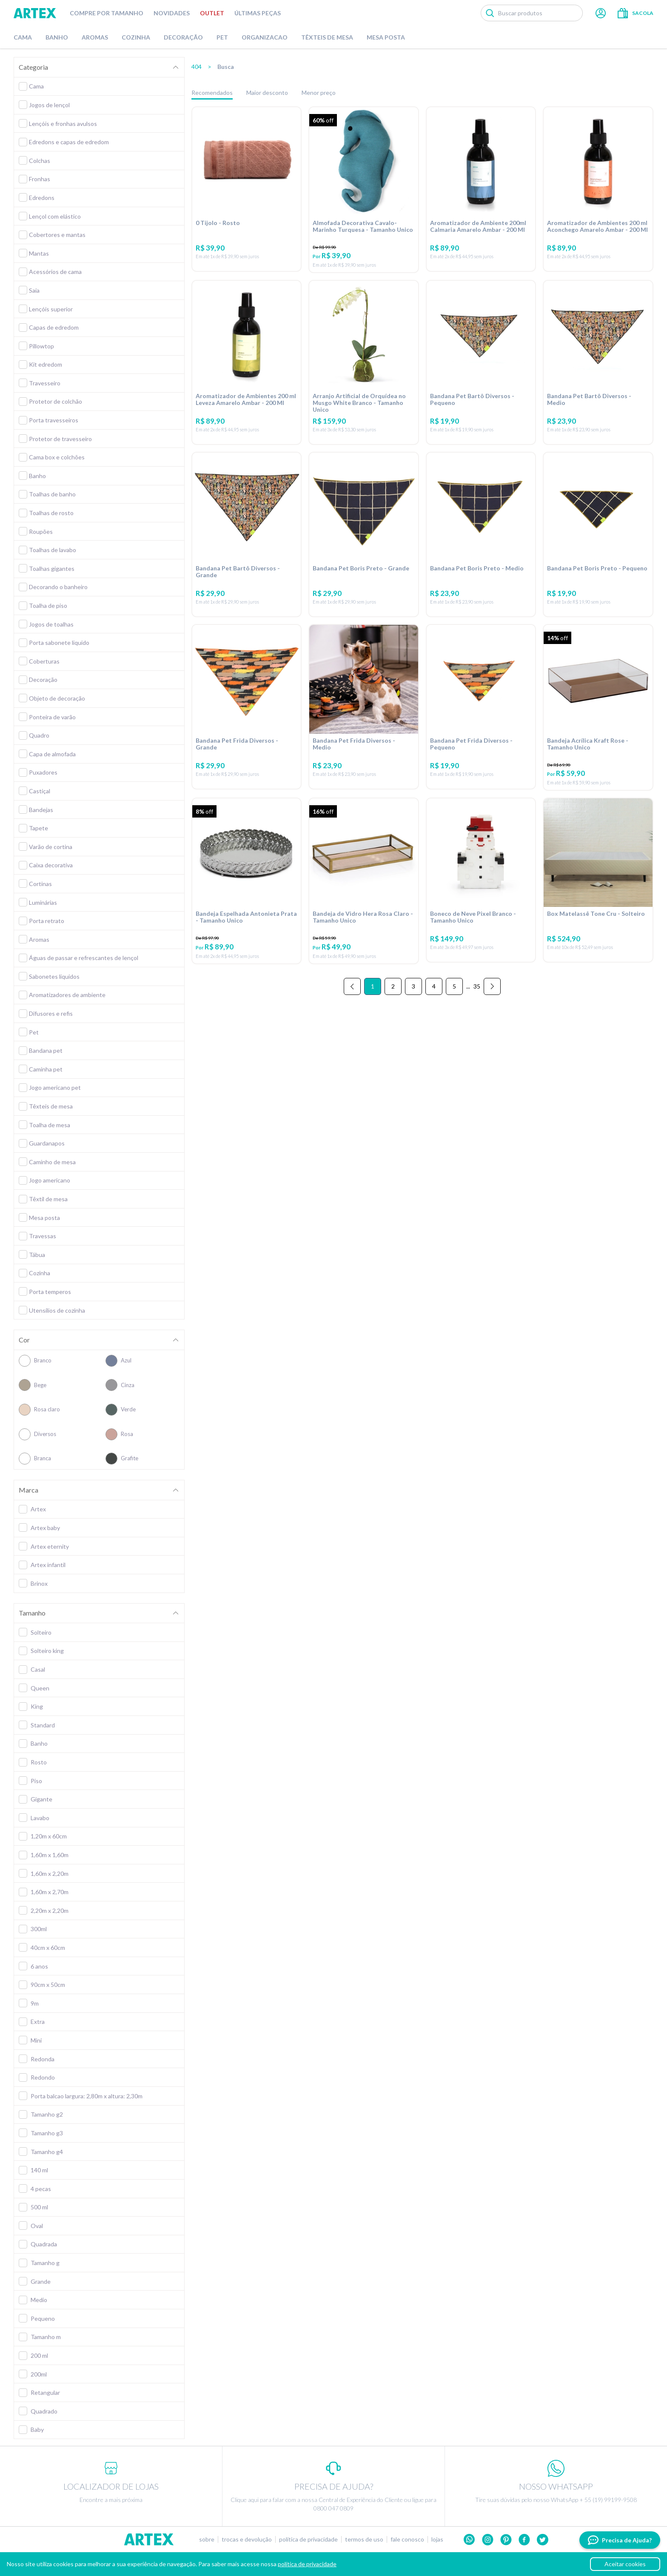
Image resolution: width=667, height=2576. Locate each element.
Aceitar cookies (625, 2563)
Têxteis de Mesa (327, 37)
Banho (57, 37)
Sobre (206, 2539)
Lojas (437, 2539)
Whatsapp (469, 2539)
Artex (35, 13)
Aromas (95, 37)
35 (476, 1003)
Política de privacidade (308, 2539)
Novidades (172, 13)
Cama (23, 37)
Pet (222, 37)
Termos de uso (364, 2539)
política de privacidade (307, 2563)
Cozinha (136, 37)
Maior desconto (267, 92)
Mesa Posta (386, 37)
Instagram (487, 2539)
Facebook (524, 2539)
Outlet (212, 13)
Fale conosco (407, 2539)
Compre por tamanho (106, 13)
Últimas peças (257, 13)
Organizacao (265, 37)
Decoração (183, 37)
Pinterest (506, 2539)
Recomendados (212, 92)
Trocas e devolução (247, 2539)
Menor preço (319, 92)
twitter (542, 2539)
